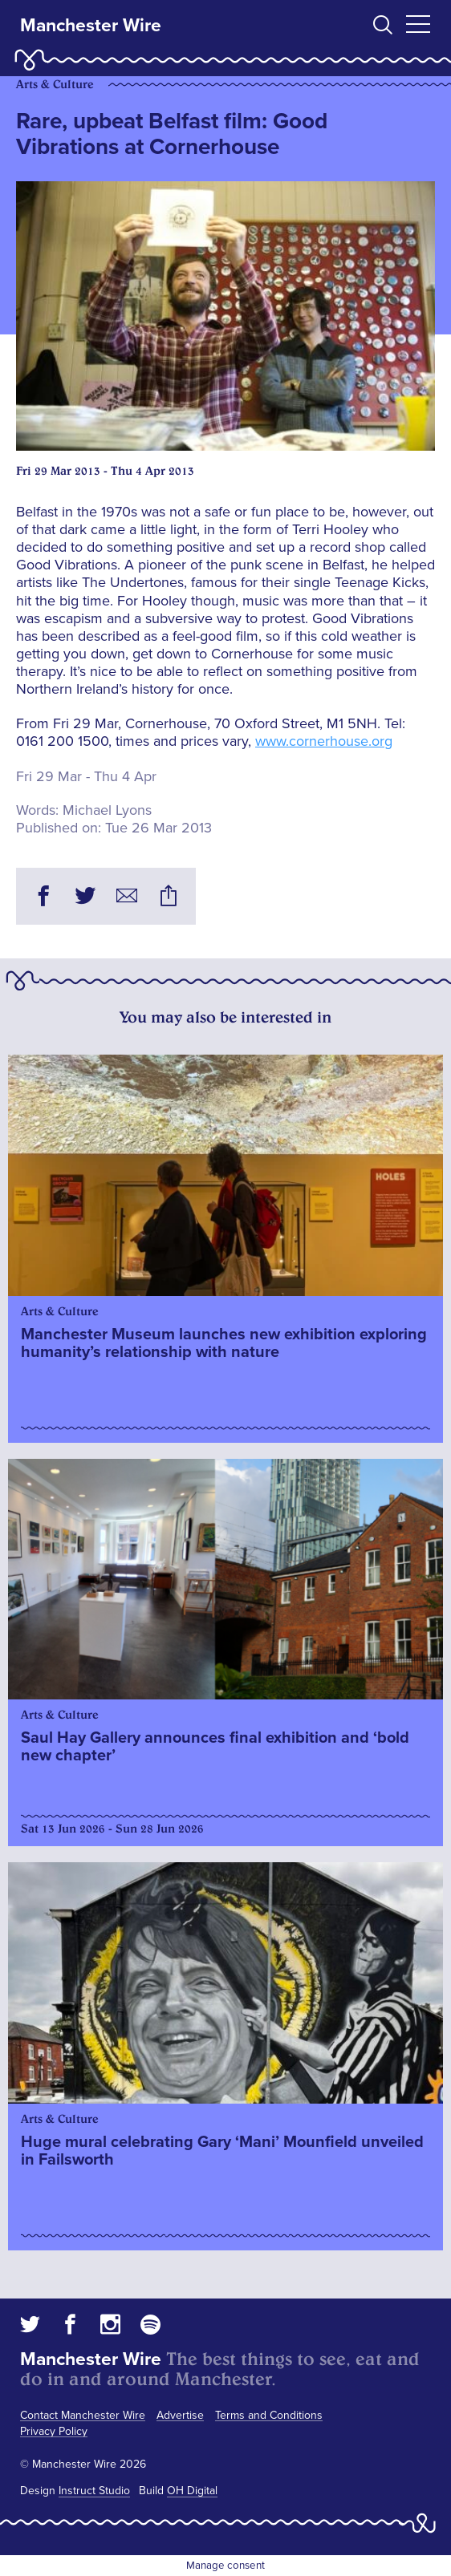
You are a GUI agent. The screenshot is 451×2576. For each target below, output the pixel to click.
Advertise (180, 2415)
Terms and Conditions (269, 2415)
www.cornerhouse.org (323, 741)
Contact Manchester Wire (82, 2415)
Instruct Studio (94, 2490)
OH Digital (192, 2490)
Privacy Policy (53, 2431)
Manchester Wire (90, 25)
